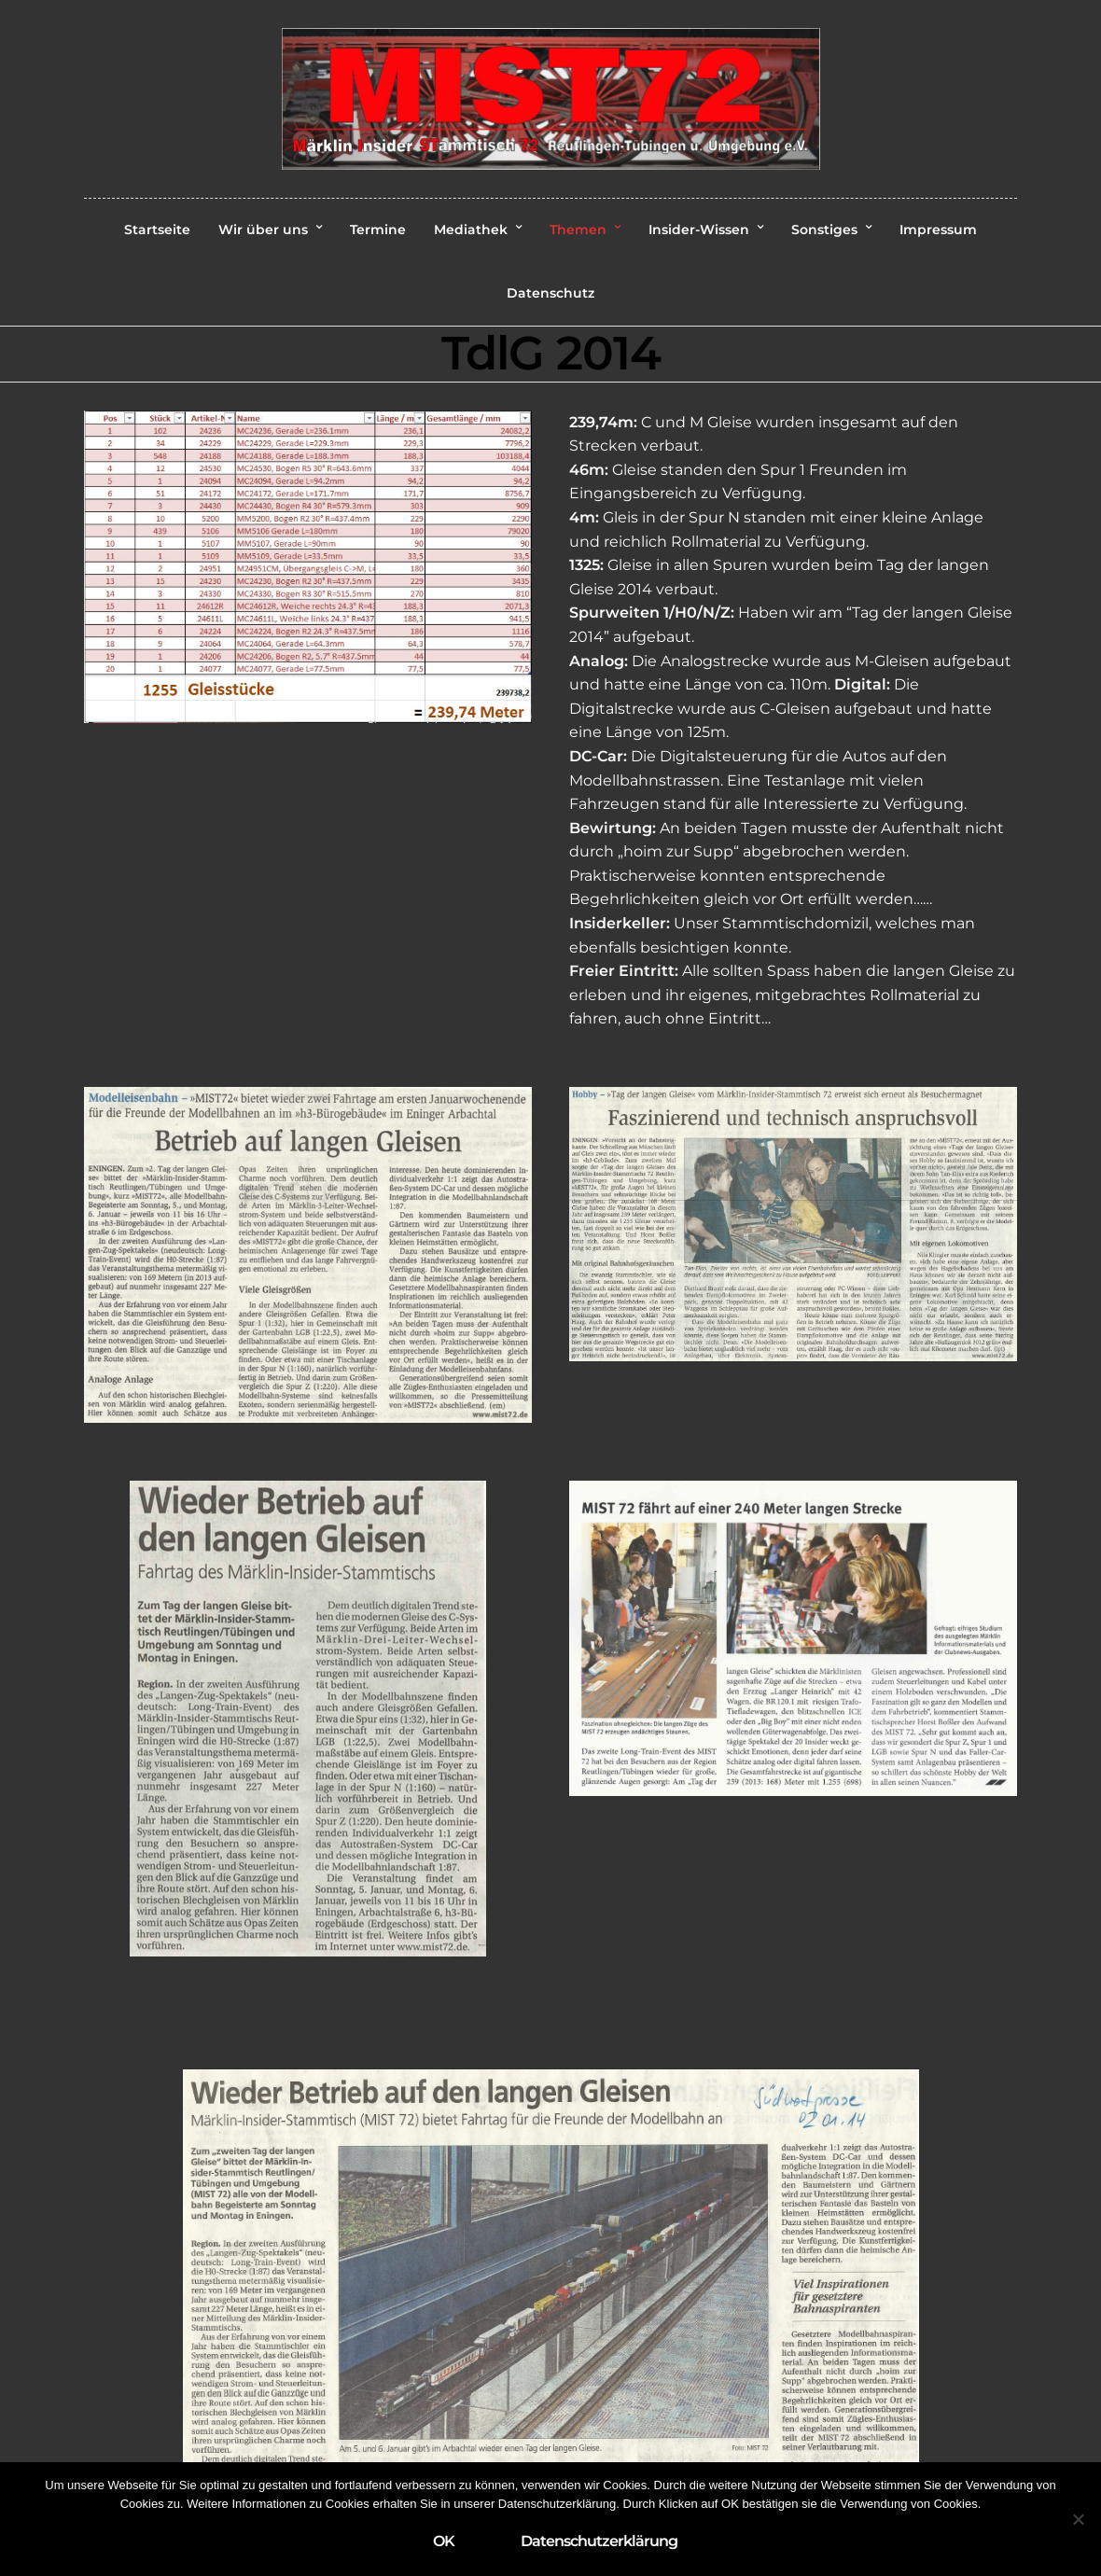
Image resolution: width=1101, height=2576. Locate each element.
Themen (578, 229)
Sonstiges (824, 229)
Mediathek (471, 229)
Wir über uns (263, 229)
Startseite (157, 229)
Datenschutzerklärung (599, 2541)
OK (443, 2541)
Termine (378, 229)
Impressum (938, 229)
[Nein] (1077, 2519)
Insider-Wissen (698, 229)
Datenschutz (550, 293)
